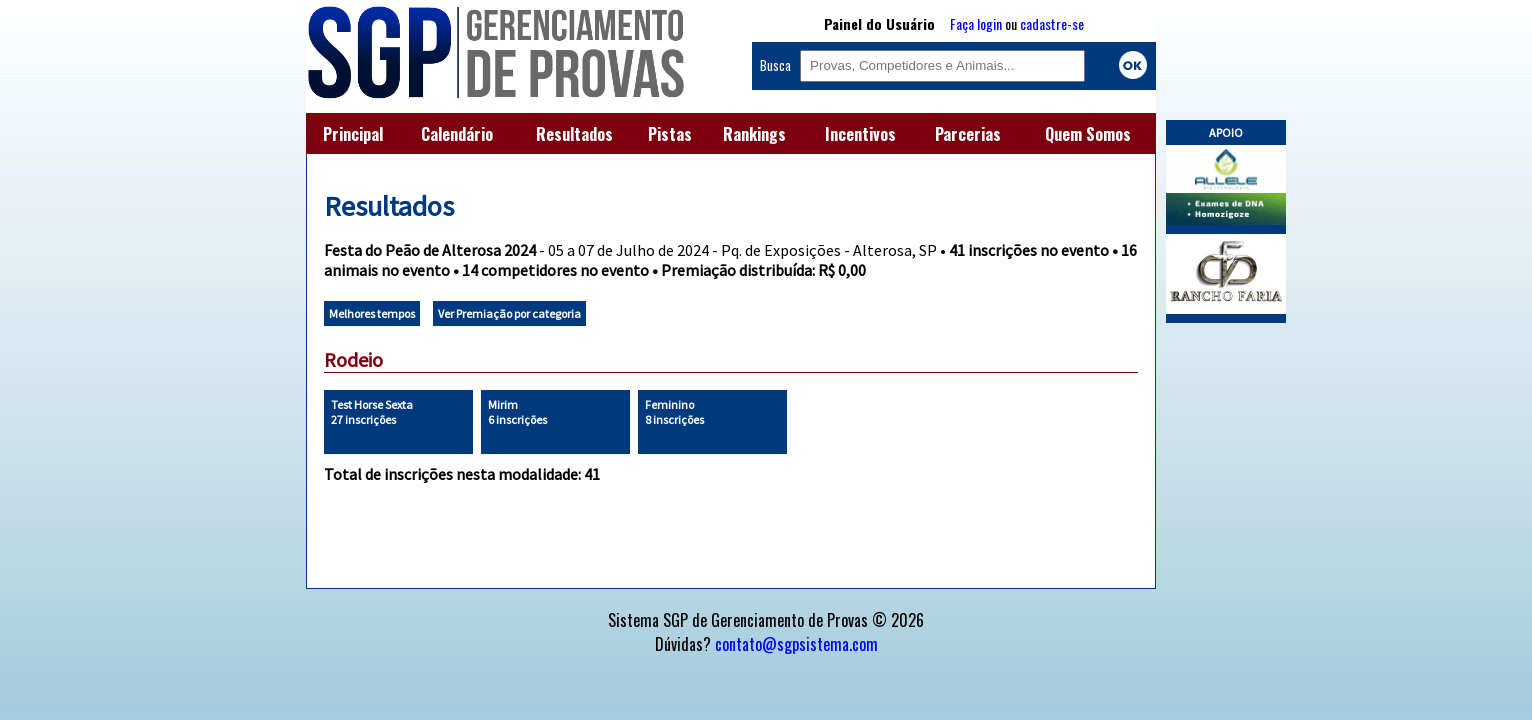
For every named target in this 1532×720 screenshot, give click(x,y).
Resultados (574, 134)
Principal (353, 134)
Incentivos (860, 134)
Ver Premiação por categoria (509, 313)
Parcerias (968, 134)
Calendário (457, 134)
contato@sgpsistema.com (796, 644)
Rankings (754, 134)
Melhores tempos (372, 313)
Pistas (670, 134)
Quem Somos (1088, 134)
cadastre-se (1052, 23)
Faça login (976, 23)
